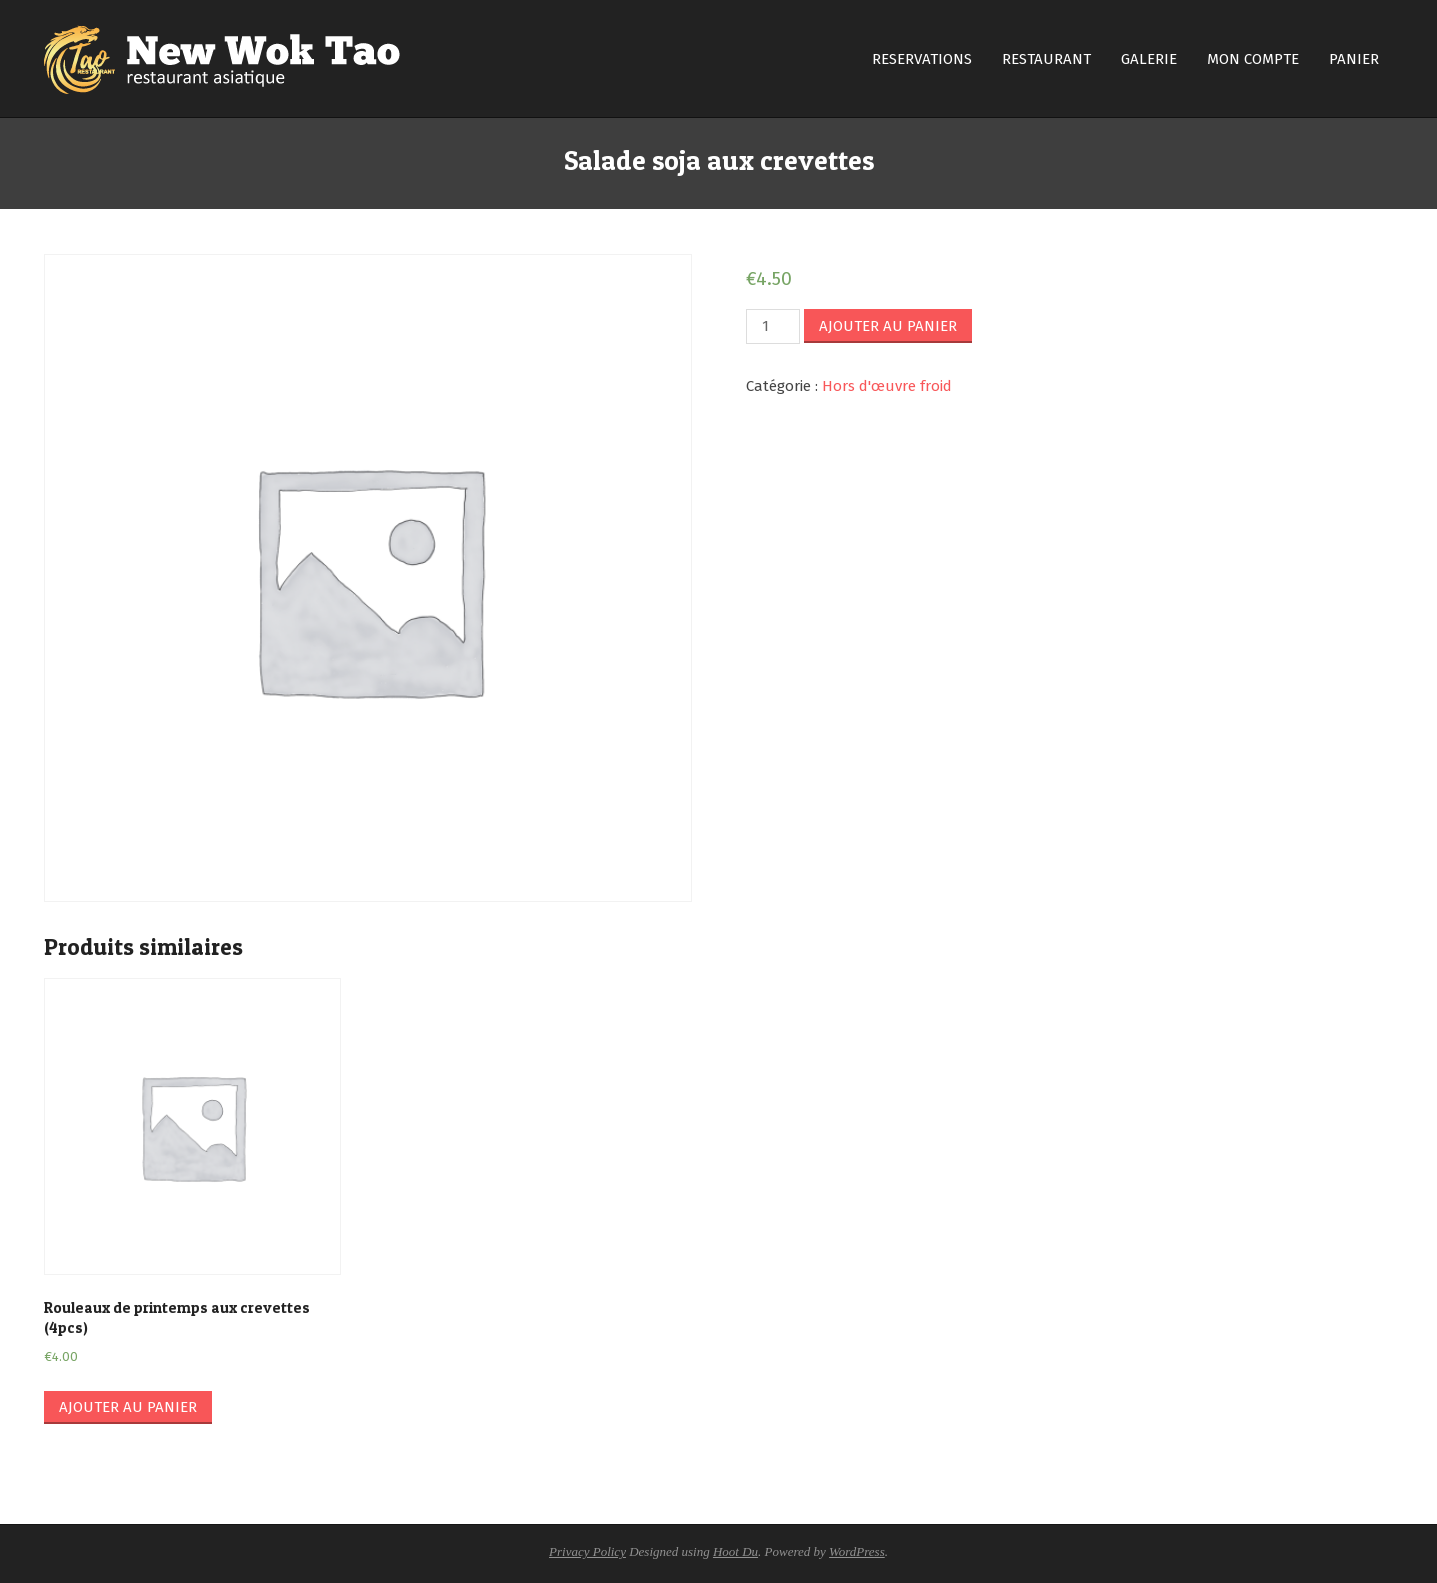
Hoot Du (735, 1551)
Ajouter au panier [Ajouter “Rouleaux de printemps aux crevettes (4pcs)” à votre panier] (128, 1407)
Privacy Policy (587, 1551)
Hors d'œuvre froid (887, 386)
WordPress (857, 1551)
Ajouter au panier (888, 326)
